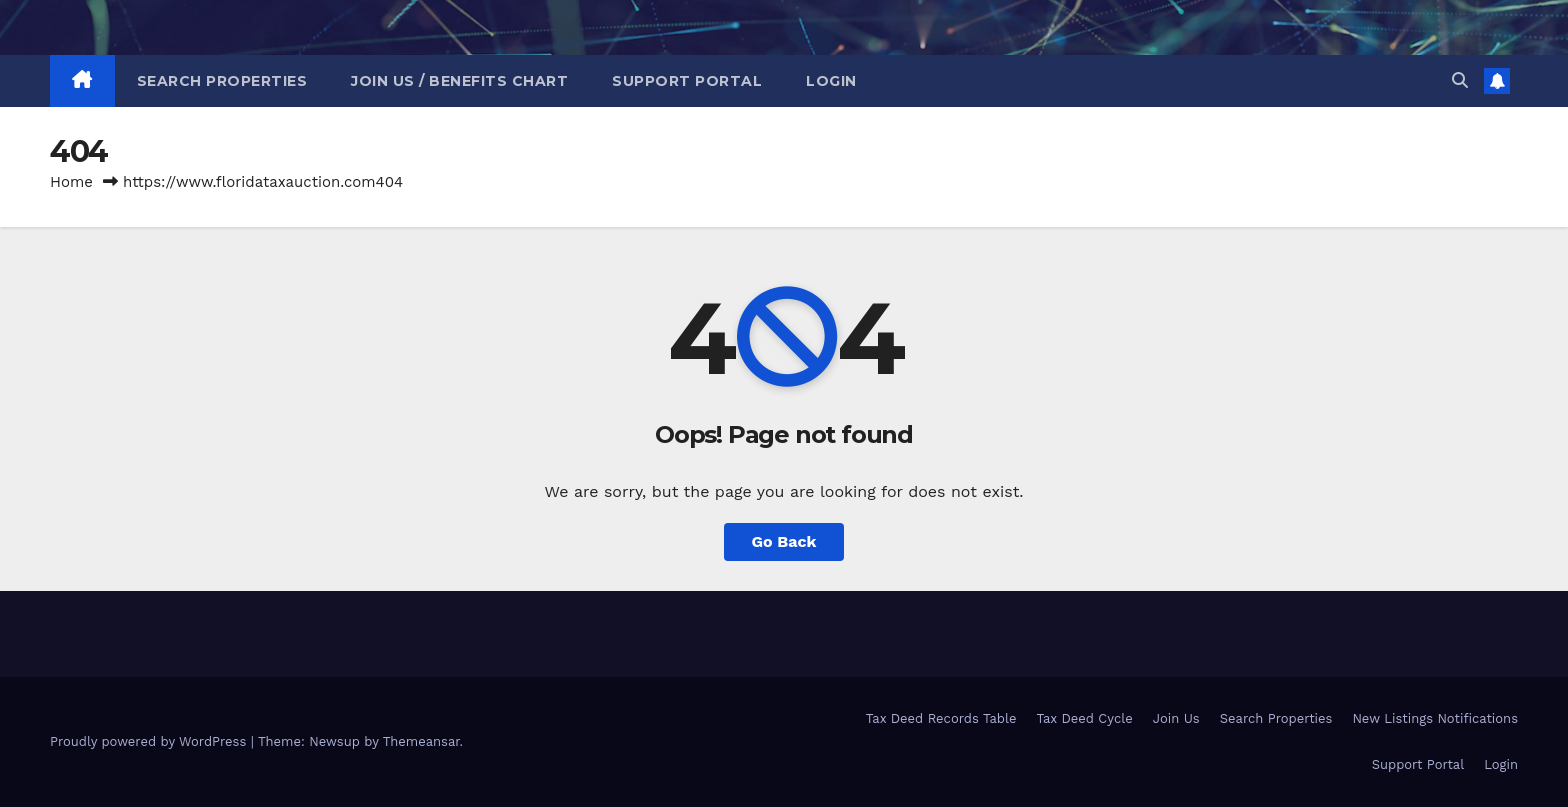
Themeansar (421, 741)
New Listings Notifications (1435, 718)
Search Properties (222, 81)
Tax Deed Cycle (1084, 718)
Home (71, 182)
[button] (1460, 80)
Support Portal (687, 81)
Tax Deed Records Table (941, 718)
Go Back (784, 541)
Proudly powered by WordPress (150, 741)
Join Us (1176, 718)
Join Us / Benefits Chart (459, 81)
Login (831, 81)
